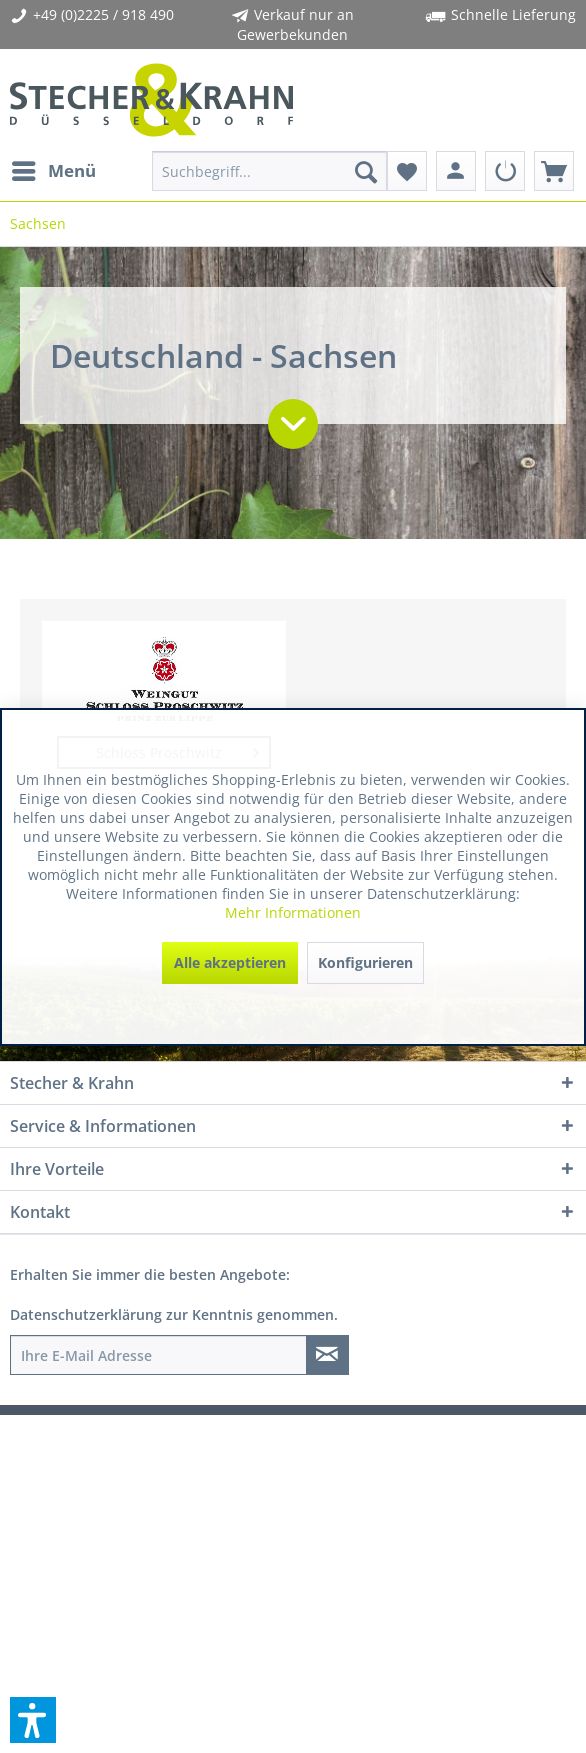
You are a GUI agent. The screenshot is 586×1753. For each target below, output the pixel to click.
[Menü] (53, 171)
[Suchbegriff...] (269, 171)
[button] (33, 1720)
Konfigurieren (365, 962)
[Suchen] (366, 171)
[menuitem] (53, 171)
